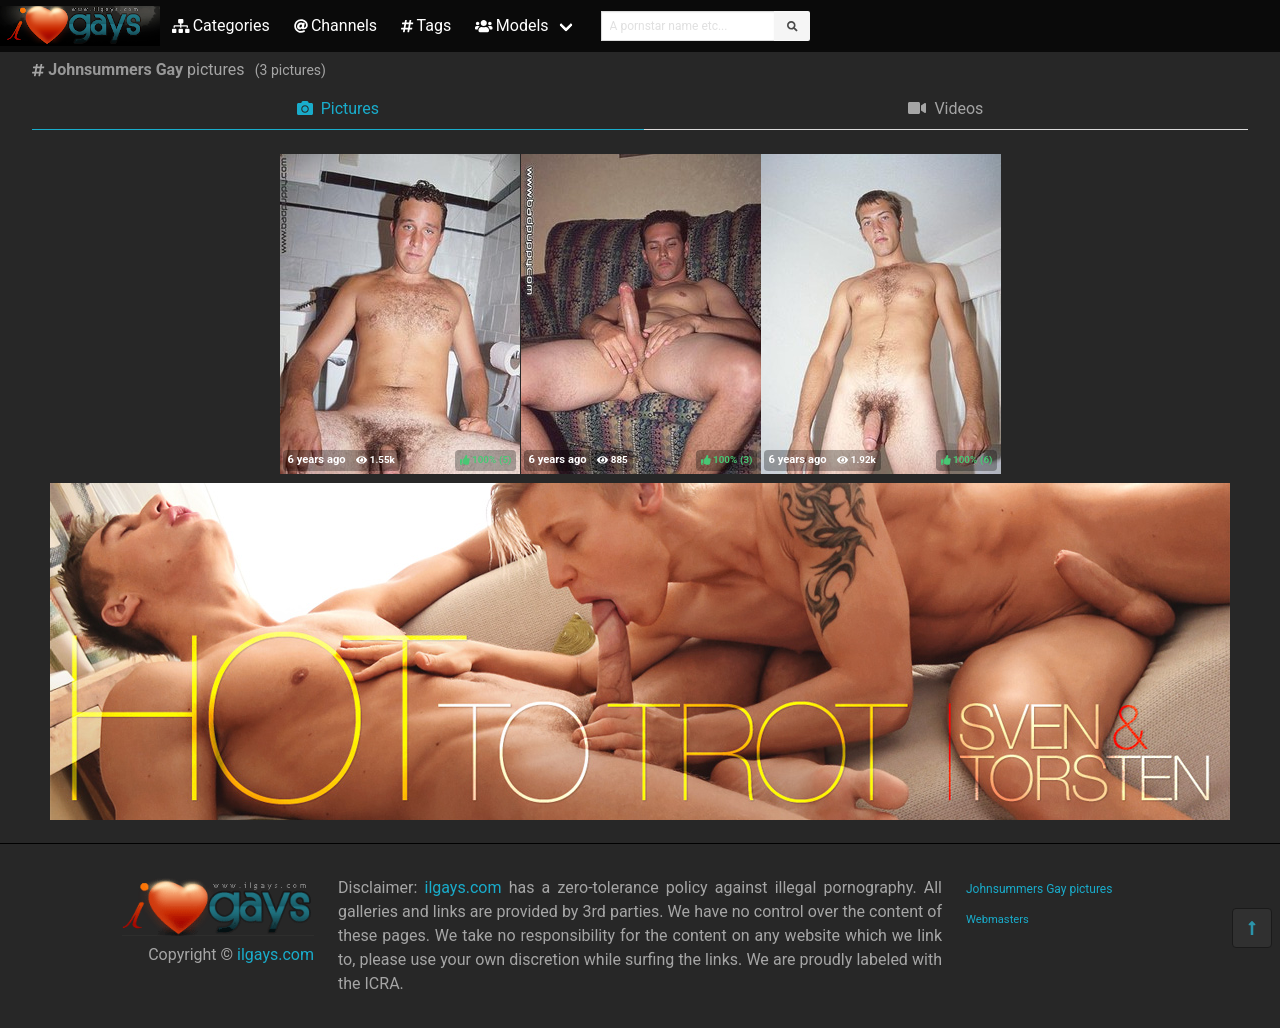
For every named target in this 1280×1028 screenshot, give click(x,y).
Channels (335, 25)
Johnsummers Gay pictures (1039, 889)
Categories (221, 25)
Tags (426, 25)
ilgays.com (275, 954)
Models (511, 25)
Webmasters (997, 919)
